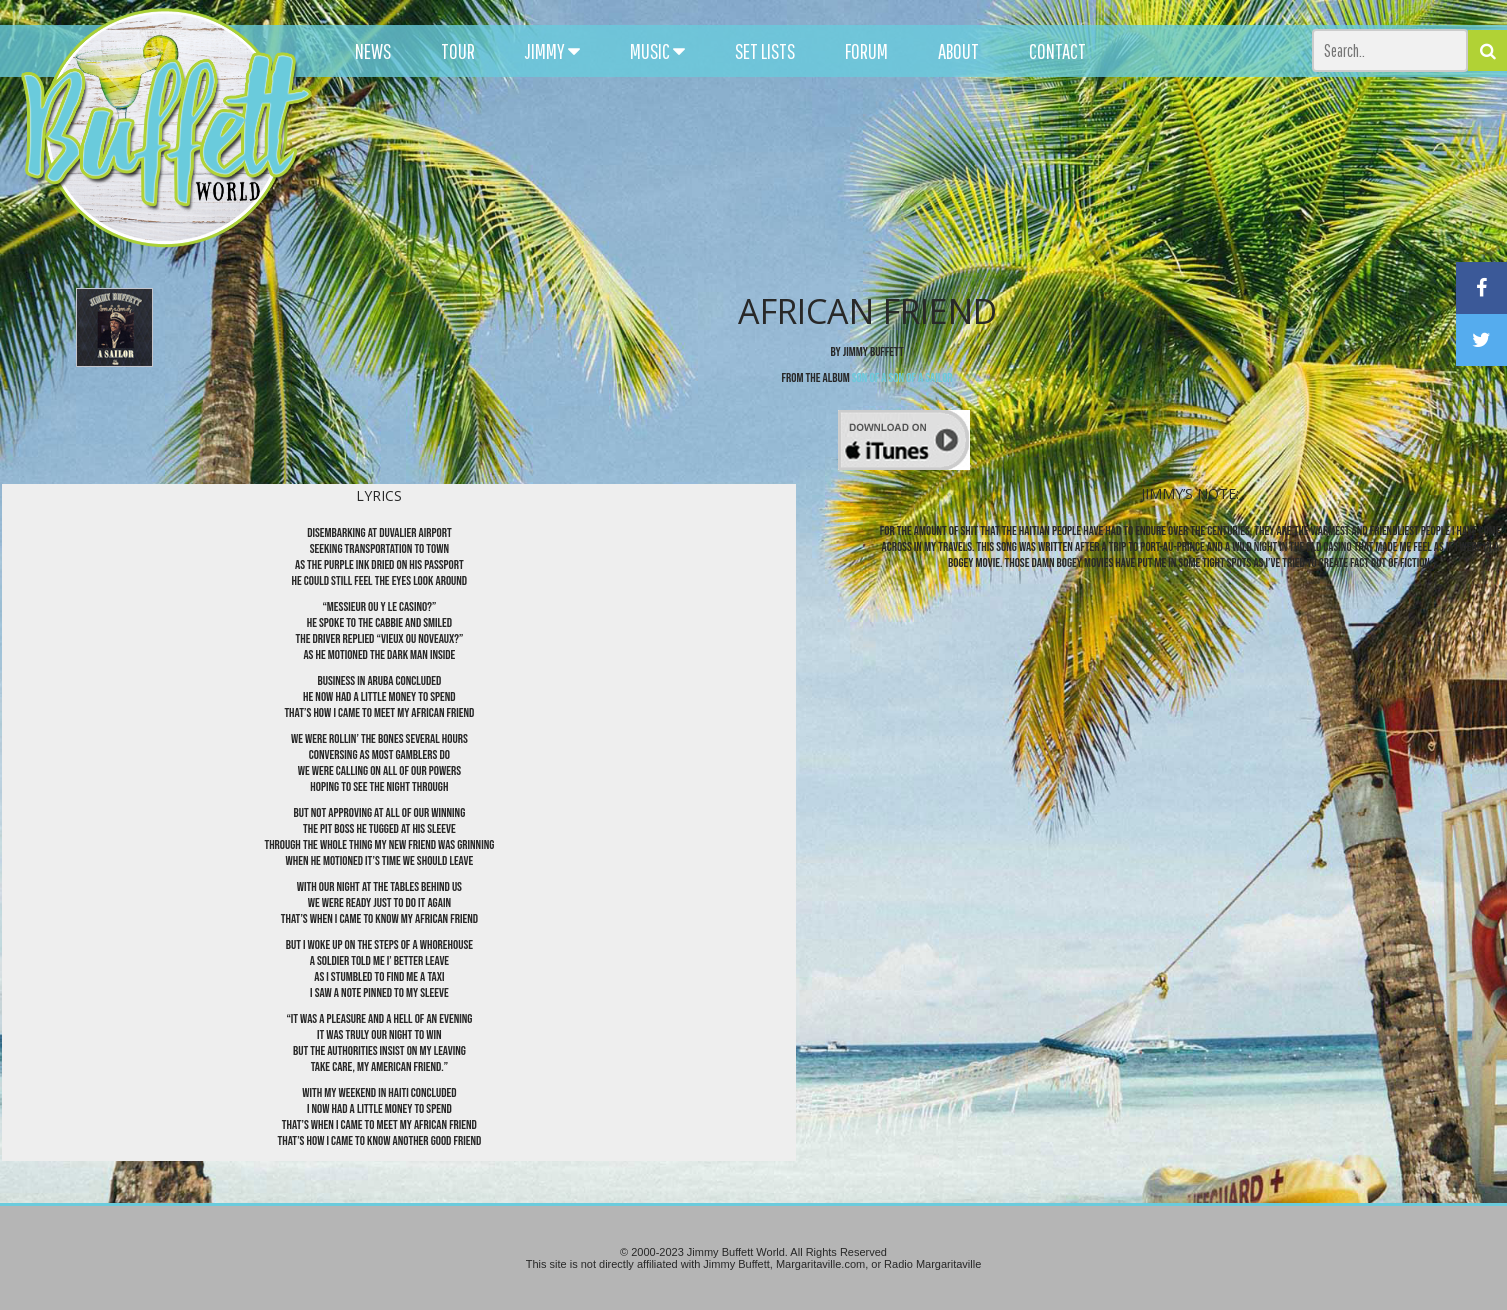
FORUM (866, 51)
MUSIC (657, 51)
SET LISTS (765, 51)
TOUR (458, 51)
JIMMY (552, 51)
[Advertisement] (929, 180)
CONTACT (1057, 51)
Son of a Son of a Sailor (902, 378)
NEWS (373, 51)
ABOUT (958, 51)
